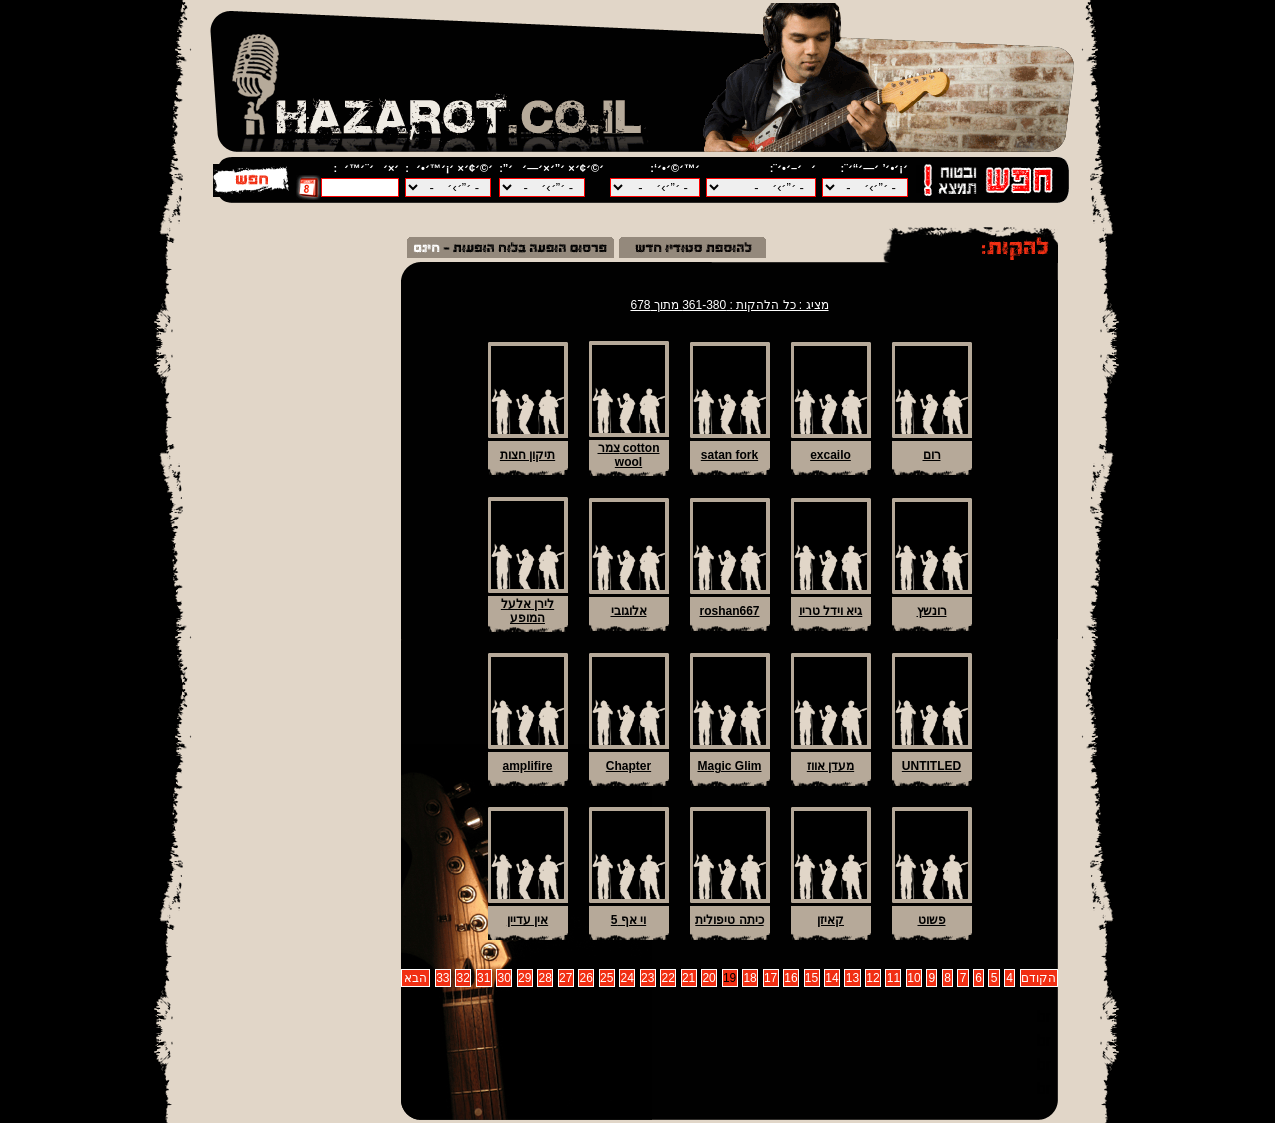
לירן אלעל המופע (527, 611)
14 (831, 978)
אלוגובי (629, 611)
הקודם (1038, 978)
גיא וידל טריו (831, 611)
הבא (415, 978)
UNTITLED (931, 766)
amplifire (527, 766)
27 (565, 978)
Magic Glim (729, 766)
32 (463, 978)
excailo (830, 455)
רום (932, 455)
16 (790, 978)
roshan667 (729, 611)
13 (852, 978)
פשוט (932, 920)
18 (749, 978)
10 (913, 978)
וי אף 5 (628, 920)
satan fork (729, 455)
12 (872, 978)
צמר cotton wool (629, 455)
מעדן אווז (830, 766)
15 (811, 978)
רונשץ (932, 611)
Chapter (628, 766)
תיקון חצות (527, 455)
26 (586, 978)
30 (504, 978)
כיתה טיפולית (729, 920)
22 (667, 978)
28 (545, 978)
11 (893, 978)
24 (626, 978)
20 (708, 978)
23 (647, 978)
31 (483, 978)
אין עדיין (527, 920)
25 (606, 978)
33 (442, 978)
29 (524, 978)
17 (770, 978)
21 (688, 978)
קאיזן (830, 920)
